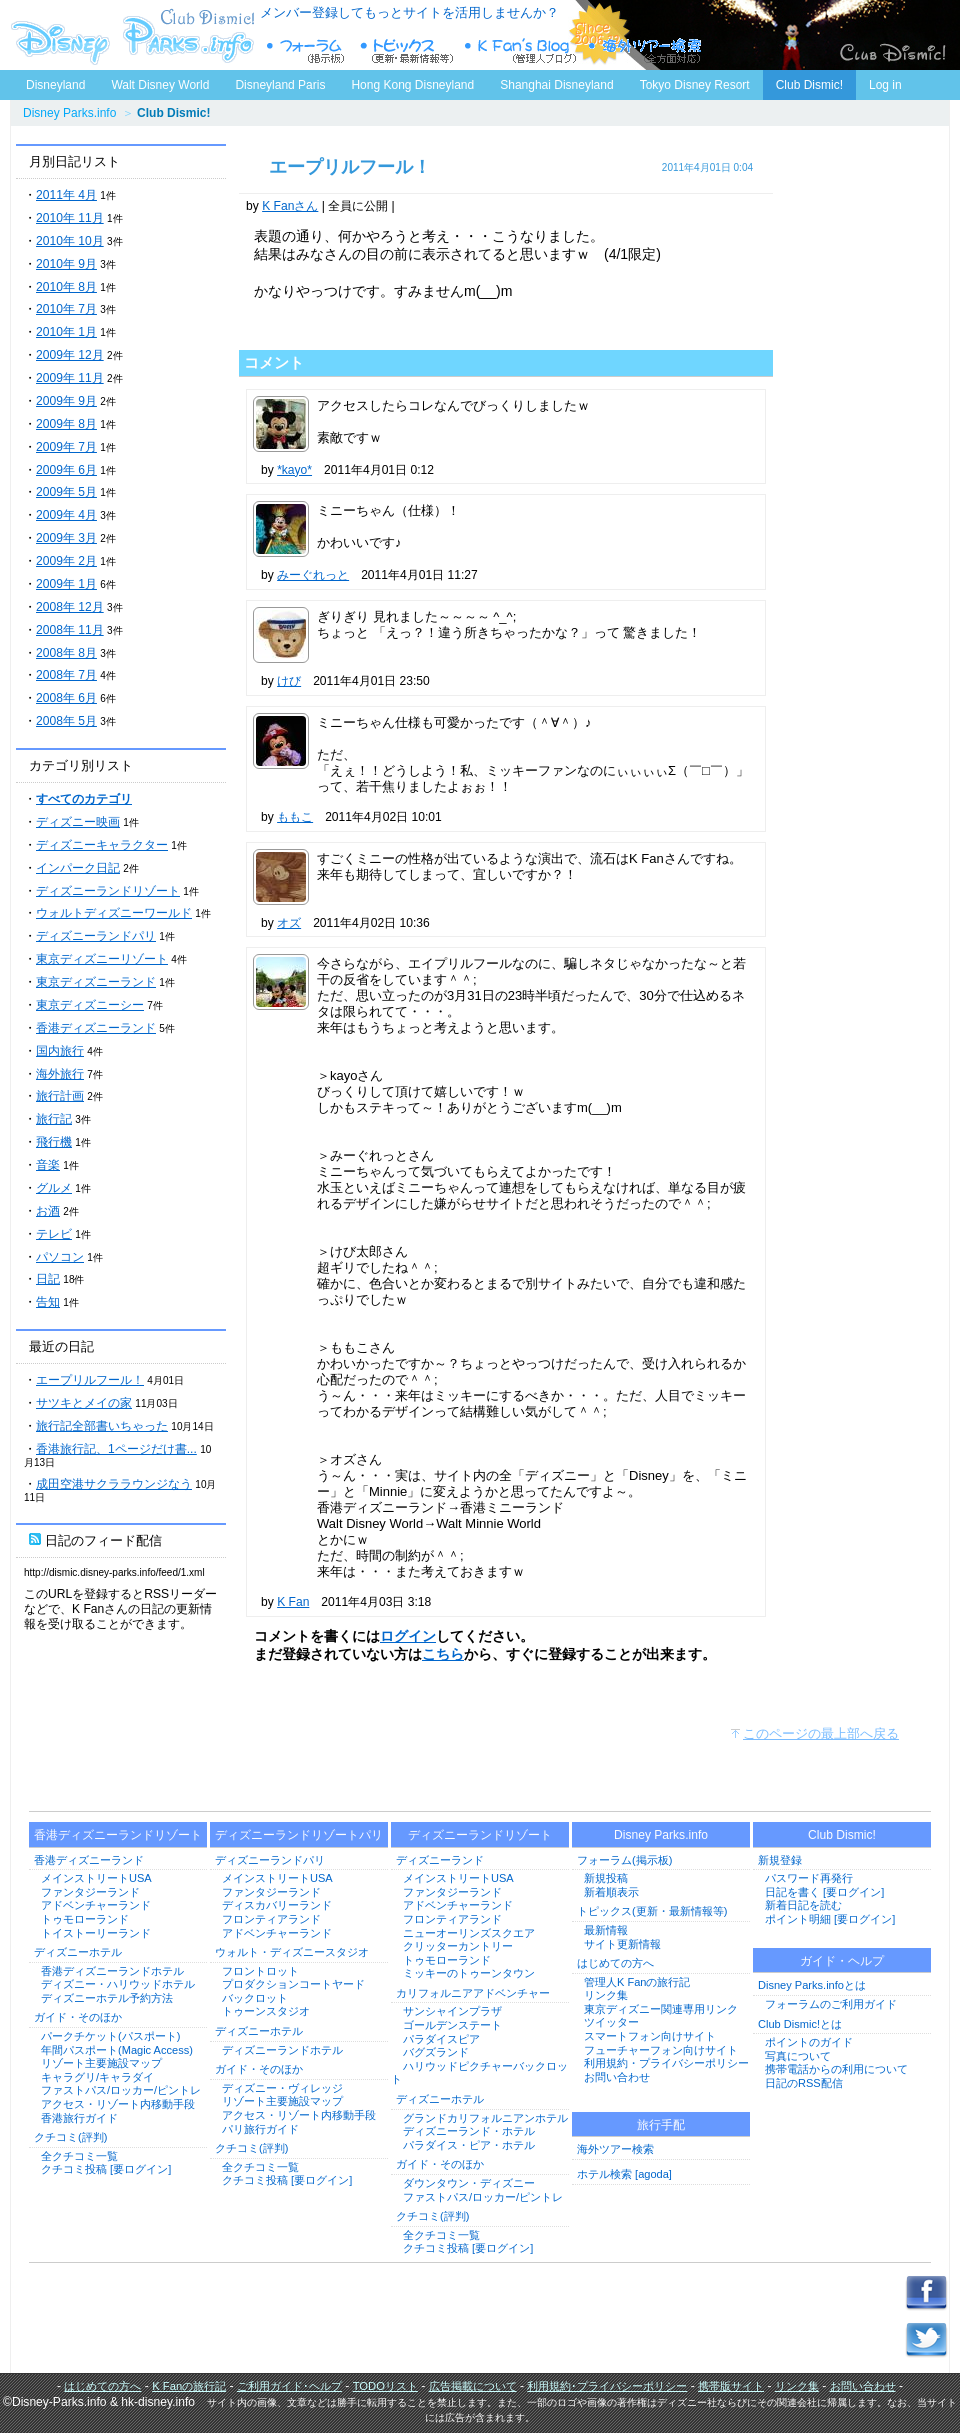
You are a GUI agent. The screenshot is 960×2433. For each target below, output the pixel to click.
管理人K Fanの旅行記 (637, 1982)
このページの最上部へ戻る (821, 1733)
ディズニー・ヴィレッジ (282, 2088)
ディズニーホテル (78, 1952)
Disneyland (55, 85)
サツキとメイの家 (84, 1403)
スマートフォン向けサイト (650, 2036)
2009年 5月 (66, 492)
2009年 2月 (66, 561)
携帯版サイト (731, 2386)
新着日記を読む (803, 1905)
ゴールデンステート (452, 2025)
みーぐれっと (313, 575)
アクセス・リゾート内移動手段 (118, 2104)
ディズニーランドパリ (96, 936)
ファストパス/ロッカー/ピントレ (121, 2090)
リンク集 (606, 1995)
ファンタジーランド (90, 1892)
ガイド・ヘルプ (842, 1961)
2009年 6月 (66, 470)
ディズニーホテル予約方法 (107, 1998)
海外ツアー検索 (615, 2149)
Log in (885, 85)
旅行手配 (661, 2125)
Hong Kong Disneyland (412, 85)
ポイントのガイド (809, 2042)
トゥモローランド (85, 1919)
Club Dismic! (809, 85)
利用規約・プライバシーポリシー (666, 2063)
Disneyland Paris (280, 85)
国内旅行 (60, 1051)
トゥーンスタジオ (266, 2011)
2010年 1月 (66, 332)
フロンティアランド (271, 1919)
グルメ (54, 1188)
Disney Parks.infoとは (812, 1985)
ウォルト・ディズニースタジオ (292, 1952)
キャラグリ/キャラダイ (97, 2077)
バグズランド (436, 2052)
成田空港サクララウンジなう (114, 1484)
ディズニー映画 (78, 822)
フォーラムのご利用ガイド (831, 2004)
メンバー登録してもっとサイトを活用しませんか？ (409, 12)
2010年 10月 (70, 241)
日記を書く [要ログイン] (824, 1892)
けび (289, 681)
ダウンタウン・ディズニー (469, 2183)
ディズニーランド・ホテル (469, 2131)
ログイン (408, 1636)
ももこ (295, 817)
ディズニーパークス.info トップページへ (130, 35)
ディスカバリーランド (277, 1905)
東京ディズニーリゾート (102, 959)
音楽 (48, 1165)
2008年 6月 (66, 698)
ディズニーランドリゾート (108, 891)
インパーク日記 (78, 868)
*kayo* (294, 470)
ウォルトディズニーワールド (114, 913)
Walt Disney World (158, 81)
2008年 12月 (70, 607)
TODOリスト (385, 2386)
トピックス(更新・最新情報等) (652, 1911)
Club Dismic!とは (800, 2024)
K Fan (293, 1602)
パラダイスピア (441, 2039)
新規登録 (780, 1860)
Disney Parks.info (69, 113)
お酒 (48, 1211)
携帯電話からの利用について (836, 2069)
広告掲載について (473, 2386)
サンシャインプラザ (452, 2011)
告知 (48, 1302)
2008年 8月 (66, 653)
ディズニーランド (440, 1860)
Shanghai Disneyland (556, 85)
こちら (443, 1654)
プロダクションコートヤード (293, 1984)
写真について (798, 2056)
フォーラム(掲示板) (624, 1860)
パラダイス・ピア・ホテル (469, 2145)
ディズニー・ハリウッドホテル (118, 1984)
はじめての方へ (615, 1963)
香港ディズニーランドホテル (112, 1971)
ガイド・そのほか (78, 2017)
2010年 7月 (66, 309)
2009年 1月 (66, 584)
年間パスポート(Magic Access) (117, 2050)
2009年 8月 (66, 424)
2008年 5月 (66, 721)
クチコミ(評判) (70, 2137)
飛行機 (54, 1142)
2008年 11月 (70, 630)
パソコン (60, 1257)
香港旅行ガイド (79, 2118)
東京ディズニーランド (96, 982)
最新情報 (606, 1930)
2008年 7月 (66, 675)
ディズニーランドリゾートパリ (299, 1835)
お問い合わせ (617, 2077)
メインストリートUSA (96, 1878)
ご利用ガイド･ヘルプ (289, 2386)
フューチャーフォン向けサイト (661, 2050)
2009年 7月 (66, 447)
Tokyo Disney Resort (695, 85)
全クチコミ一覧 (79, 2156)
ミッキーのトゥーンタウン (469, 1973)
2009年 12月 (70, 355)
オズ (289, 923)
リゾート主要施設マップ (101, 2063)
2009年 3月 (66, 538)
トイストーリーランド (96, 1933)
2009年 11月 (70, 378)
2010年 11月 (70, 218)
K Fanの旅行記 (189, 2386)
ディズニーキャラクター (102, 845)
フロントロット (260, 1971)
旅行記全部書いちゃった (102, 1426)
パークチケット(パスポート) (110, 2036)
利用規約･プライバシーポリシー (607, 2386)
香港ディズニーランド (96, 1028)
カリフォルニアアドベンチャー (473, 1993)
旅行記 (54, 1119)
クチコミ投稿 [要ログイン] (106, 2169)
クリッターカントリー (458, 1946)
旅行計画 (60, 1096)
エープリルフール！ (90, 1380)
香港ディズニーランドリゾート (118, 1835)
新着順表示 (611, 1892)
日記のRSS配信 (804, 2083)
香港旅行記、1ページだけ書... (116, 1449)
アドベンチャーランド (96, 1905)
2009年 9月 (66, 401)
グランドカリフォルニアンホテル (485, 2118)
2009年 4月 (66, 515)
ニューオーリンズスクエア (469, 1933)
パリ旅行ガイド (260, 2129)
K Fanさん (290, 206)
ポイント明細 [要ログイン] (830, 1919)
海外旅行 (60, 1074)
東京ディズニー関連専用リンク (661, 2009)
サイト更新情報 (622, 1944)
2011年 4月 (66, 195)
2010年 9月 (66, 264)
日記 (48, 1279)
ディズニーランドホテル (282, 2050)
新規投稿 (606, 1878)
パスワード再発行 (809, 1878)
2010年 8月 (66, 287)
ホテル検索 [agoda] (624, 2174)
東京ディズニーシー (90, 1005)
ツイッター (611, 2022)
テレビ (54, 1234)
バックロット (255, 1998)
